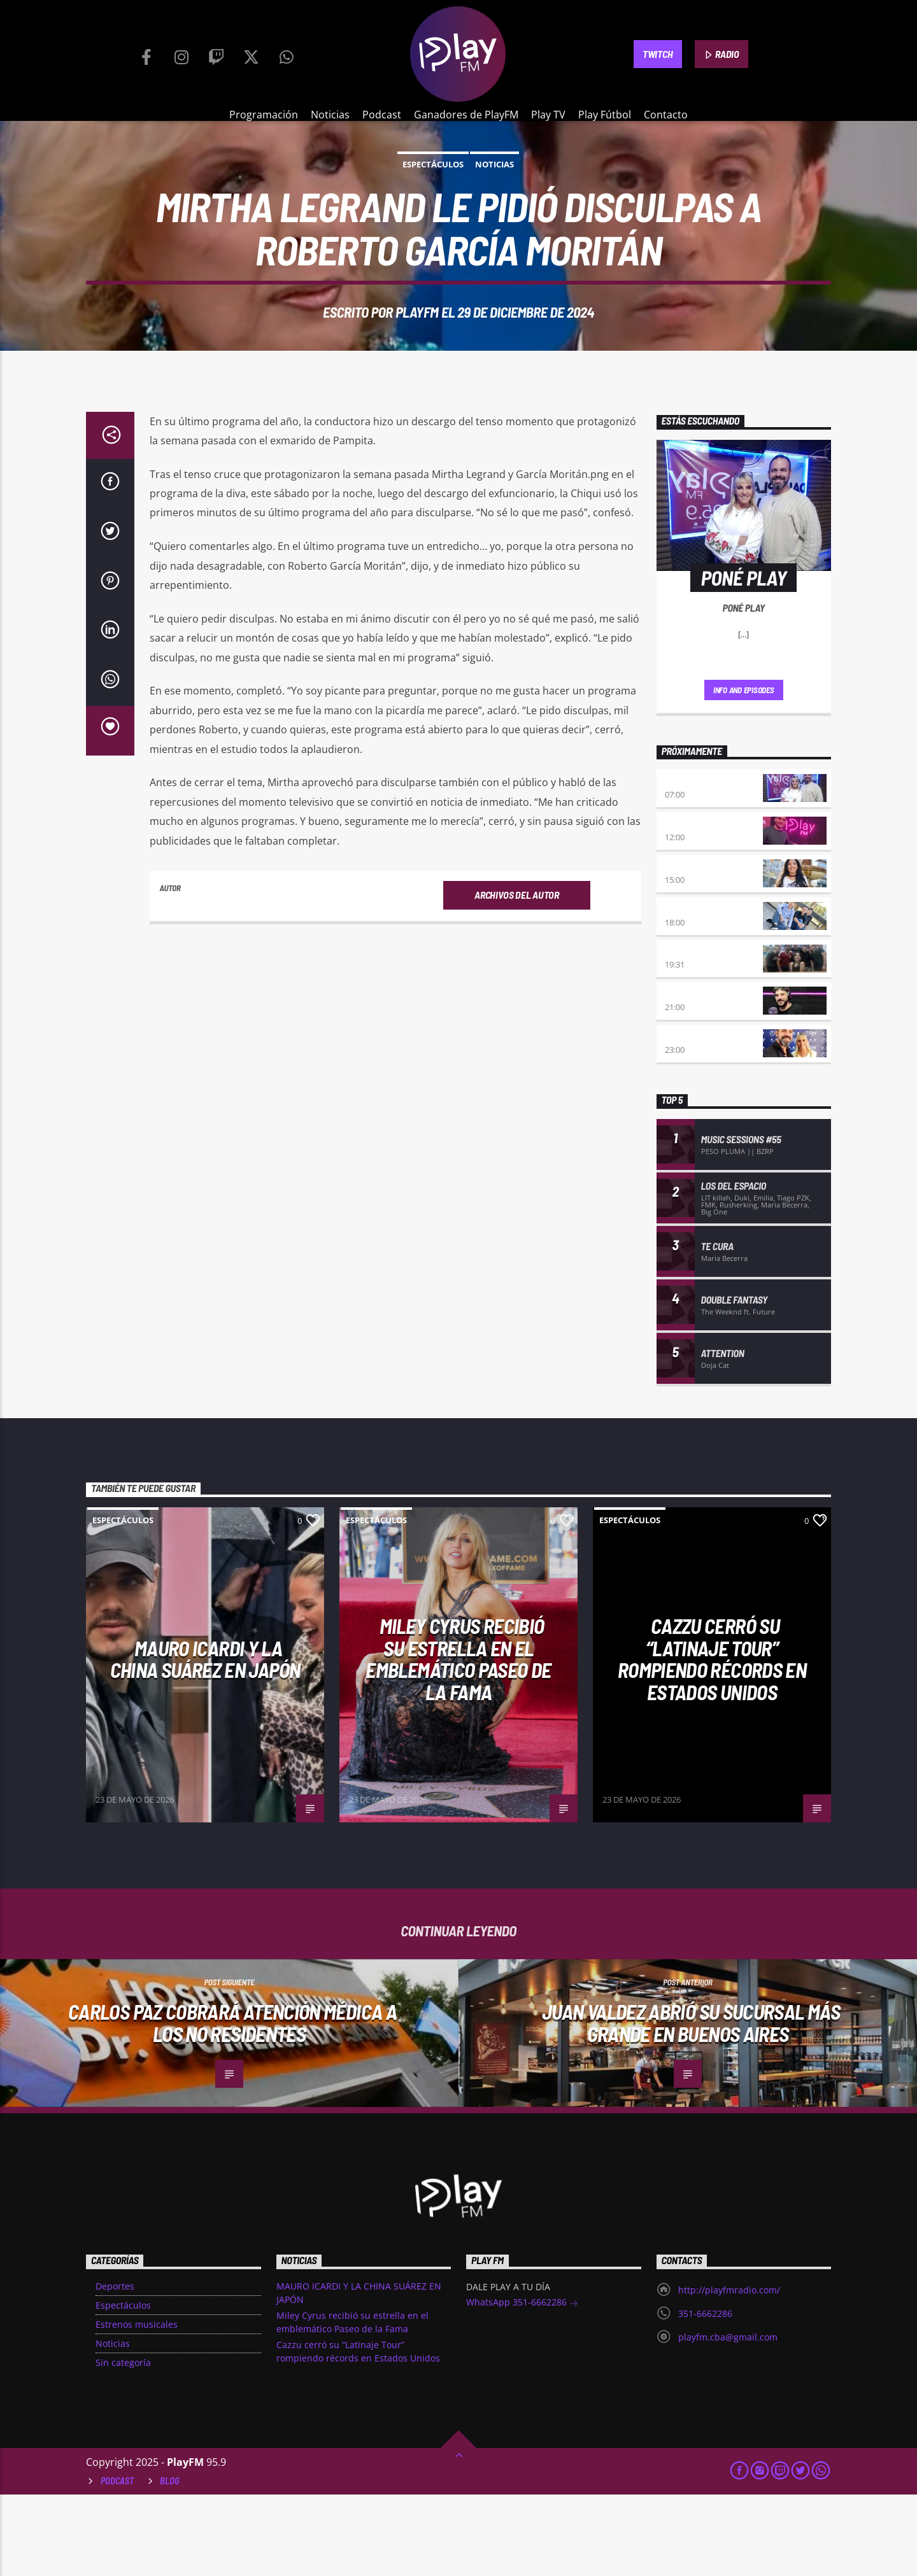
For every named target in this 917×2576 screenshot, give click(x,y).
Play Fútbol (604, 114)
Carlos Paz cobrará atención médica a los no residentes (232, 2104)
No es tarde (689, 905)
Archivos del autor (516, 976)
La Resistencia (696, 991)
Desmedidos (690, 948)
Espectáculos (433, 205)
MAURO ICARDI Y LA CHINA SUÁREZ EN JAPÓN (205, 1740)
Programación (263, 114)
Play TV (548, 114)
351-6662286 (705, 2395)
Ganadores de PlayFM (466, 114)
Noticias (330, 114)
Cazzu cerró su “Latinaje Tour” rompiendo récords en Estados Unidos (712, 1740)
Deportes (115, 2367)
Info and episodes (743, 771)
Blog (170, 2562)
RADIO (721, 55)
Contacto (666, 114)
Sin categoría (123, 2444)
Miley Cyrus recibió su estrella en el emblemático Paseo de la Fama (458, 1740)
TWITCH (657, 54)
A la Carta (687, 1118)
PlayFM (417, 353)
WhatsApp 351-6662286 (522, 2384)
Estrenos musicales (137, 2406)
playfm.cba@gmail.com (728, 2418)
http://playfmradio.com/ (729, 2371)
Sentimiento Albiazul (711, 1033)
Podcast (381, 114)
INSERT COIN (688, 1075)
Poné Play (686, 863)
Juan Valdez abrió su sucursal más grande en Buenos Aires (691, 2104)
